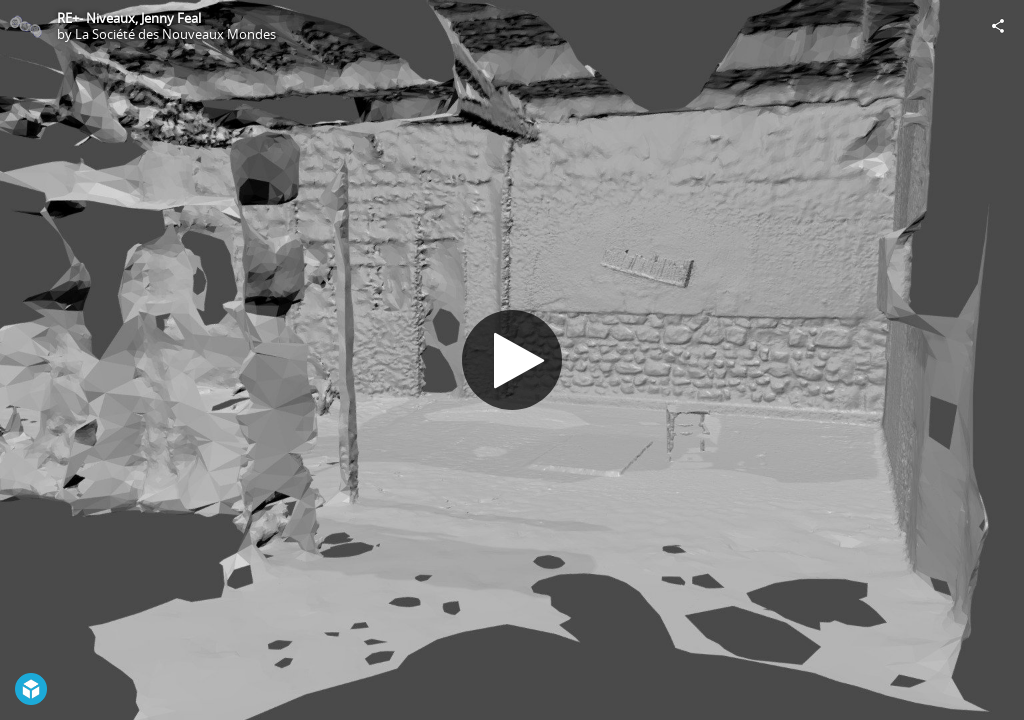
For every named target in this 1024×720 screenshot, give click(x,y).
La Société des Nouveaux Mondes (175, 34)
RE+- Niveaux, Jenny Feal (129, 18)
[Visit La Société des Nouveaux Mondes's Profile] (26, 26)
